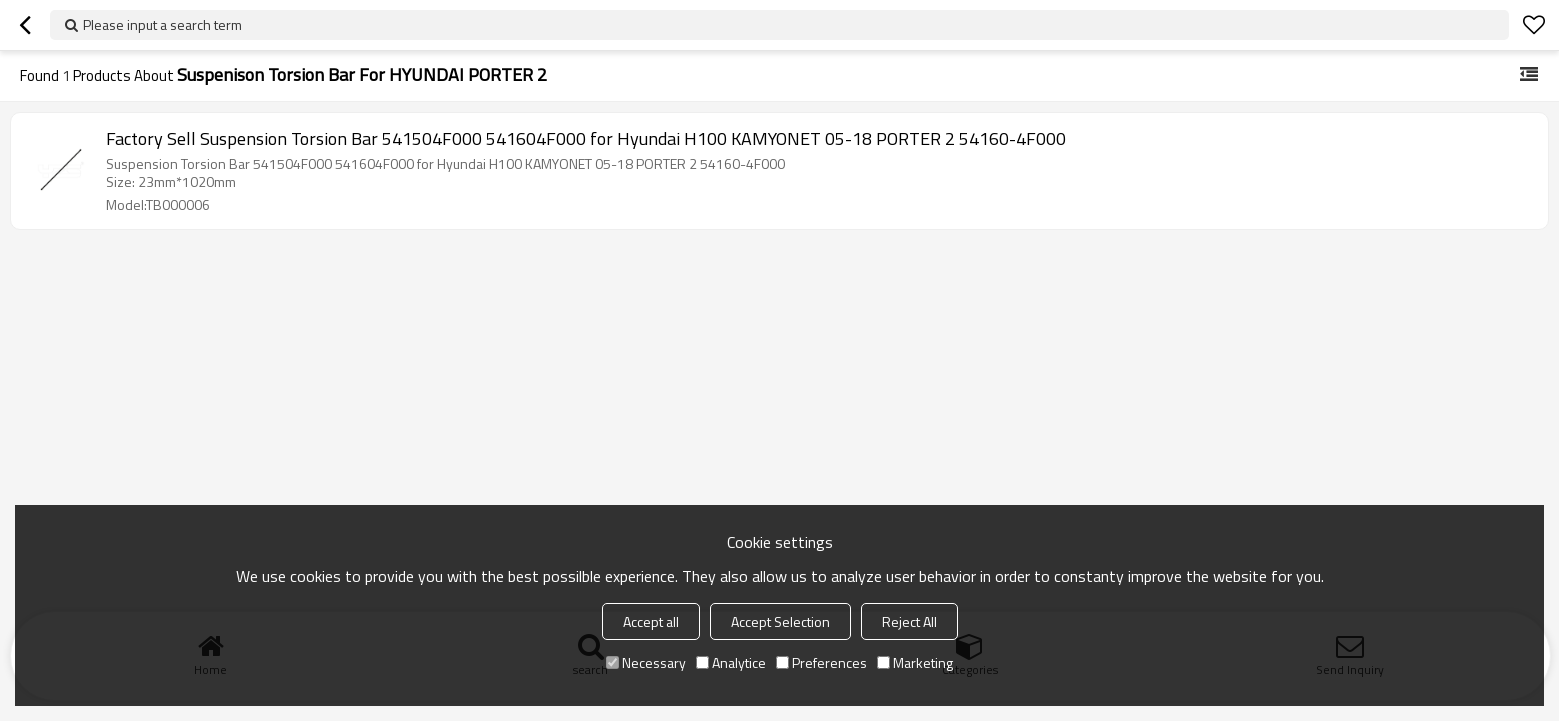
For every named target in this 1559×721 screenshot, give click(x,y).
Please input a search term (162, 24)
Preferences (821, 662)
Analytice (731, 662)
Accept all (651, 621)
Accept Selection (780, 621)
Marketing (915, 662)
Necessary (646, 662)
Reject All (909, 621)
